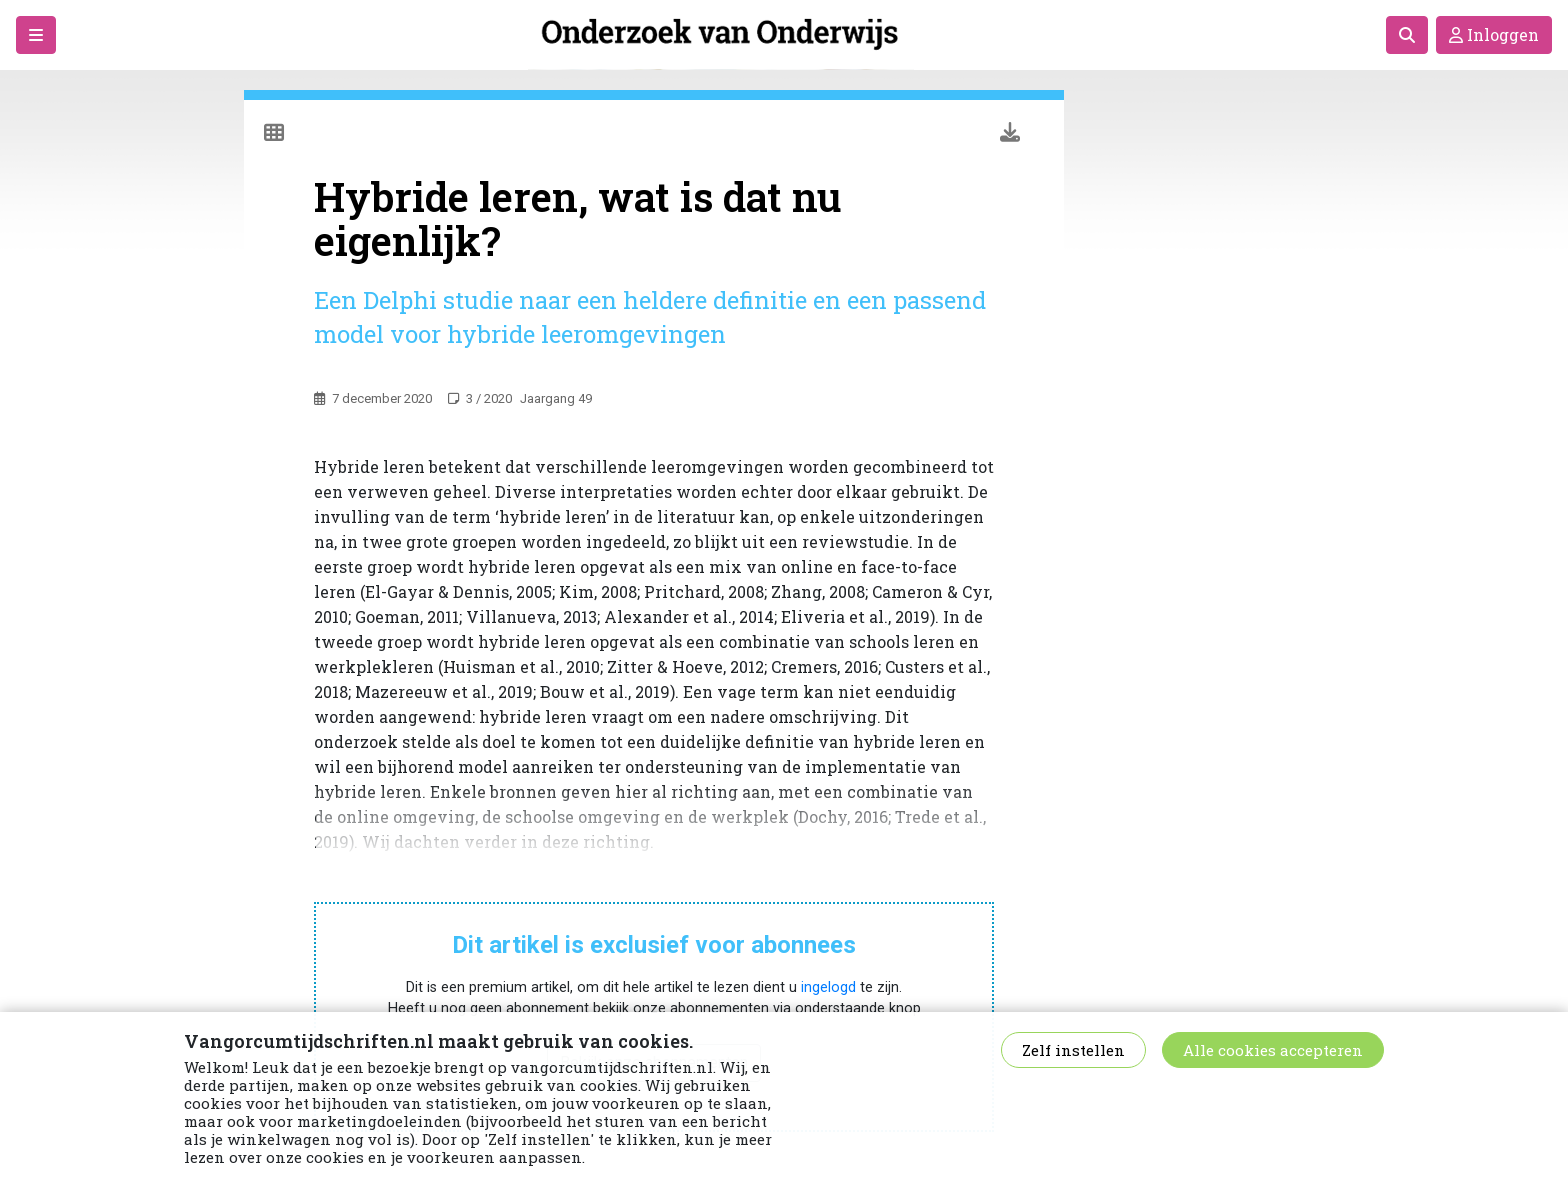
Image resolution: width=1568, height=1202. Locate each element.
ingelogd (828, 987)
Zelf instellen (1073, 1050)
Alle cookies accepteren (1273, 1050)
